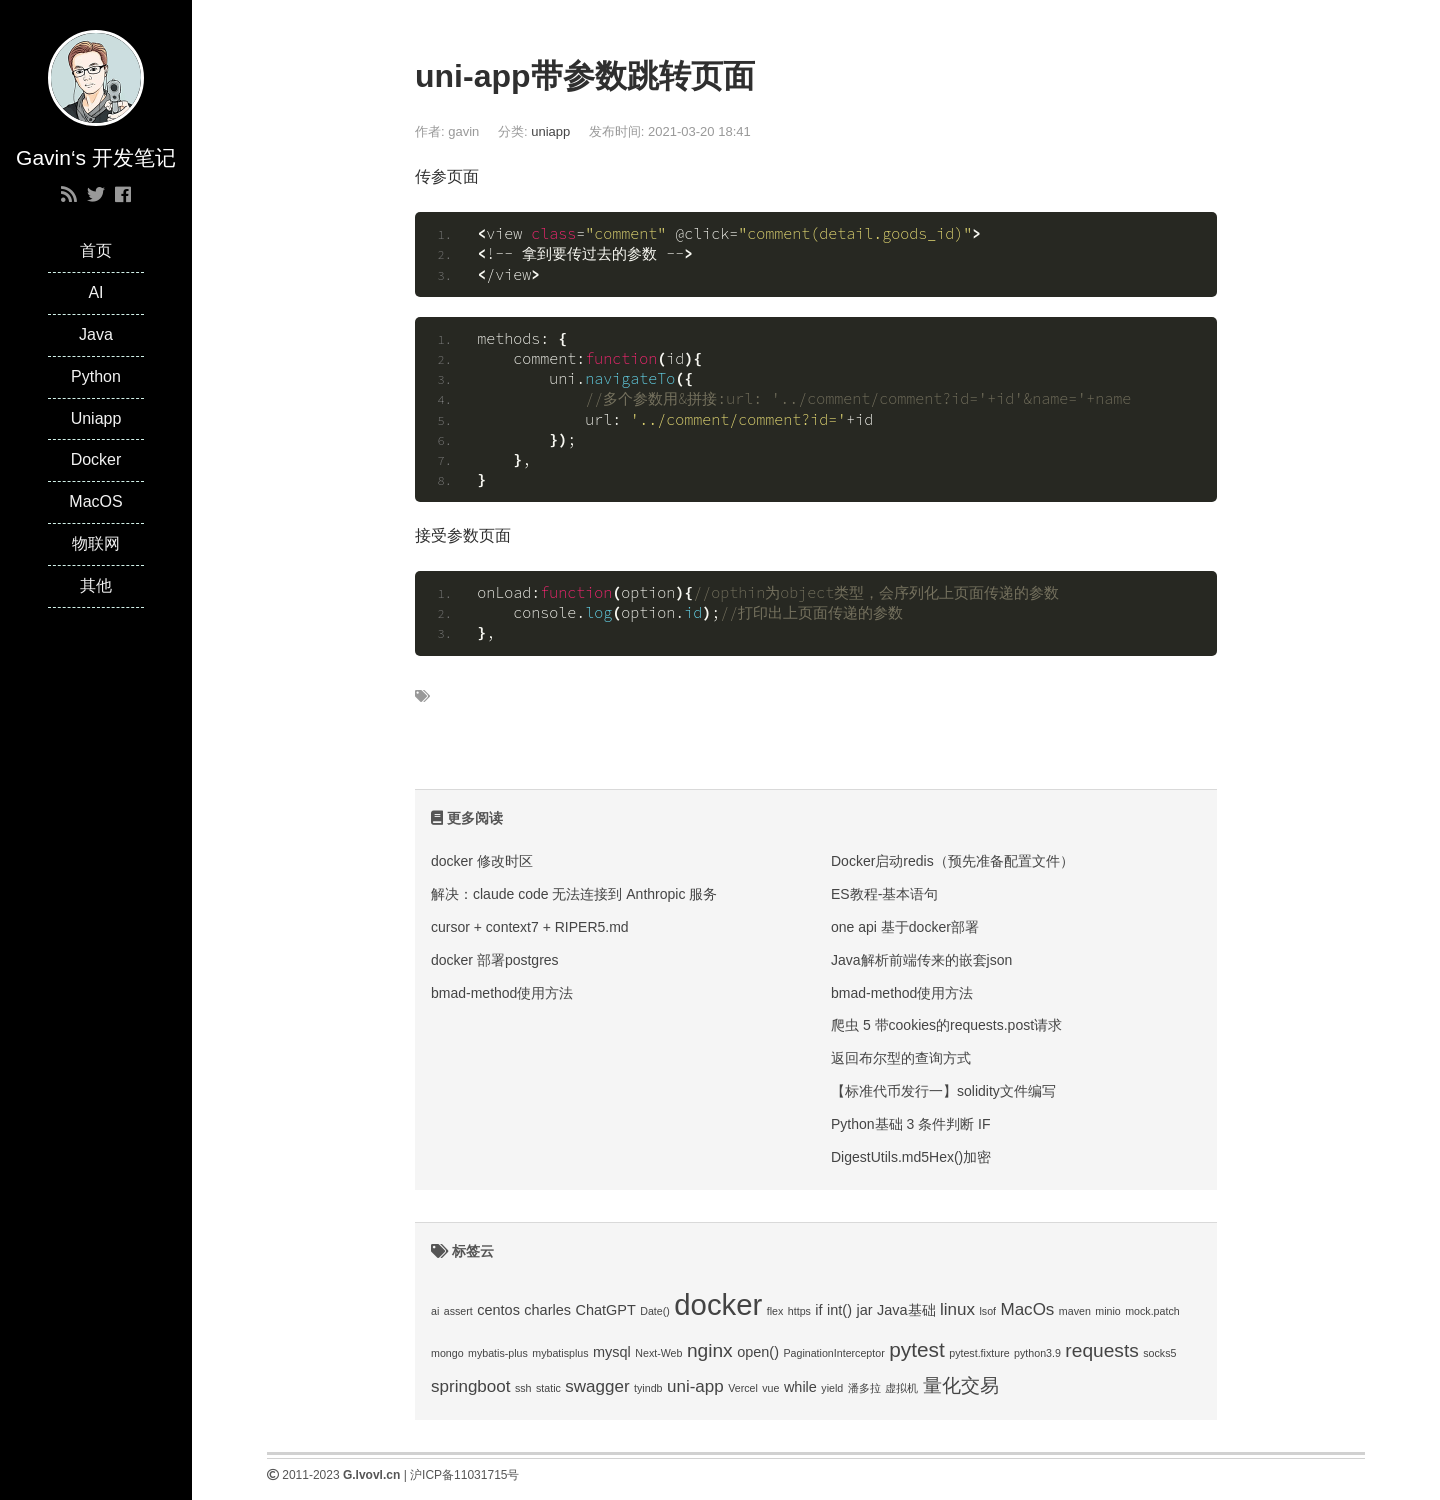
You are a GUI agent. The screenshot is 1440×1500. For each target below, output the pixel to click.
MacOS (95, 501)
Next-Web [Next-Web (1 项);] (658, 1353)
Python (96, 376)
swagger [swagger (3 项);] (597, 1386)
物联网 (96, 543)
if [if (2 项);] (818, 1310)
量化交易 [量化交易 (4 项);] (961, 1385)
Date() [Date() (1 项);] (655, 1311)
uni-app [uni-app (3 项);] (695, 1386)
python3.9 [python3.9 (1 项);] (1037, 1353)
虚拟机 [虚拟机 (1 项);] (901, 1388)
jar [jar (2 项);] (864, 1310)
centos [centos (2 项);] (498, 1310)
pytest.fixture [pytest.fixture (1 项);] (979, 1353)
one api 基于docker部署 (905, 927)
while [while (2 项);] (800, 1387)
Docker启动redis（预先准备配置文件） (952, 861)
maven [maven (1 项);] (1075, 1311)
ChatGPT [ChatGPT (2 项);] (605, 1310)
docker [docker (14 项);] (718, 1304)
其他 (96, 585)
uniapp (550, 131)
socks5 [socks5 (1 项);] (1159, 1353)
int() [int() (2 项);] (839, 1310)
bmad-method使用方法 (502, 993)
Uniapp (96, 418)
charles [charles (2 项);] (547, 1310)
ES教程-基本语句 (884, 894)
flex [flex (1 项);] (775, 1311)
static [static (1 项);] (548, 1388)
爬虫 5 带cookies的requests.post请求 (946, 1025)
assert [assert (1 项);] (458, 1311)
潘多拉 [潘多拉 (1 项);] (864, 1388)
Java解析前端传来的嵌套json (921, 960)
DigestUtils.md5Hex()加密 (911, 1157)
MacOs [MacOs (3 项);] (1027, 1309)
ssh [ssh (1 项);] (523, 1388)
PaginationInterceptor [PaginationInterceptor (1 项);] (833, 1353)
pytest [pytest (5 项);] (917, 1349)
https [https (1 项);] (799, 1311)
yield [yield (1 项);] (832, 1388)
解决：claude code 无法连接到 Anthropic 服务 (574, 894)
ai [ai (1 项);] (435, 1311)
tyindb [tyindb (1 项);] (648, 1388)
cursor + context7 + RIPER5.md (530, 927)
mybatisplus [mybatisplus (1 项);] (560, 1353)
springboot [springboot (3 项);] (470, 1386)
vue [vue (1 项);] (770, 1388)
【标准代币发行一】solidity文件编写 (943, 1091)
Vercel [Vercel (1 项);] (743, 1388)
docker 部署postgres (495, 960)
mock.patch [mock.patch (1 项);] (1152, 1311)
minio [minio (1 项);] (1107, 1311)
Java (96, 334)
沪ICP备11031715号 (464, 1475)
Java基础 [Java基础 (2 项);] (906, 1310)
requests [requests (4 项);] (1101, 1350)
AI (95, 292)
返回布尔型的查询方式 (901, 1058)
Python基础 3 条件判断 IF (910, 1124)
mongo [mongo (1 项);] (447, 1353)
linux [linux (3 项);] (957, 1309)
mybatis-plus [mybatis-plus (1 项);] (498, 1353)
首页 (96, 250)
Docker (96, 459)
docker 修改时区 (482, 861)
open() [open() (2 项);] (758, 1352)
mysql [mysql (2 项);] (612, 1352)
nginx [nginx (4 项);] (710, 1350)
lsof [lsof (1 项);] (987, 1311)
